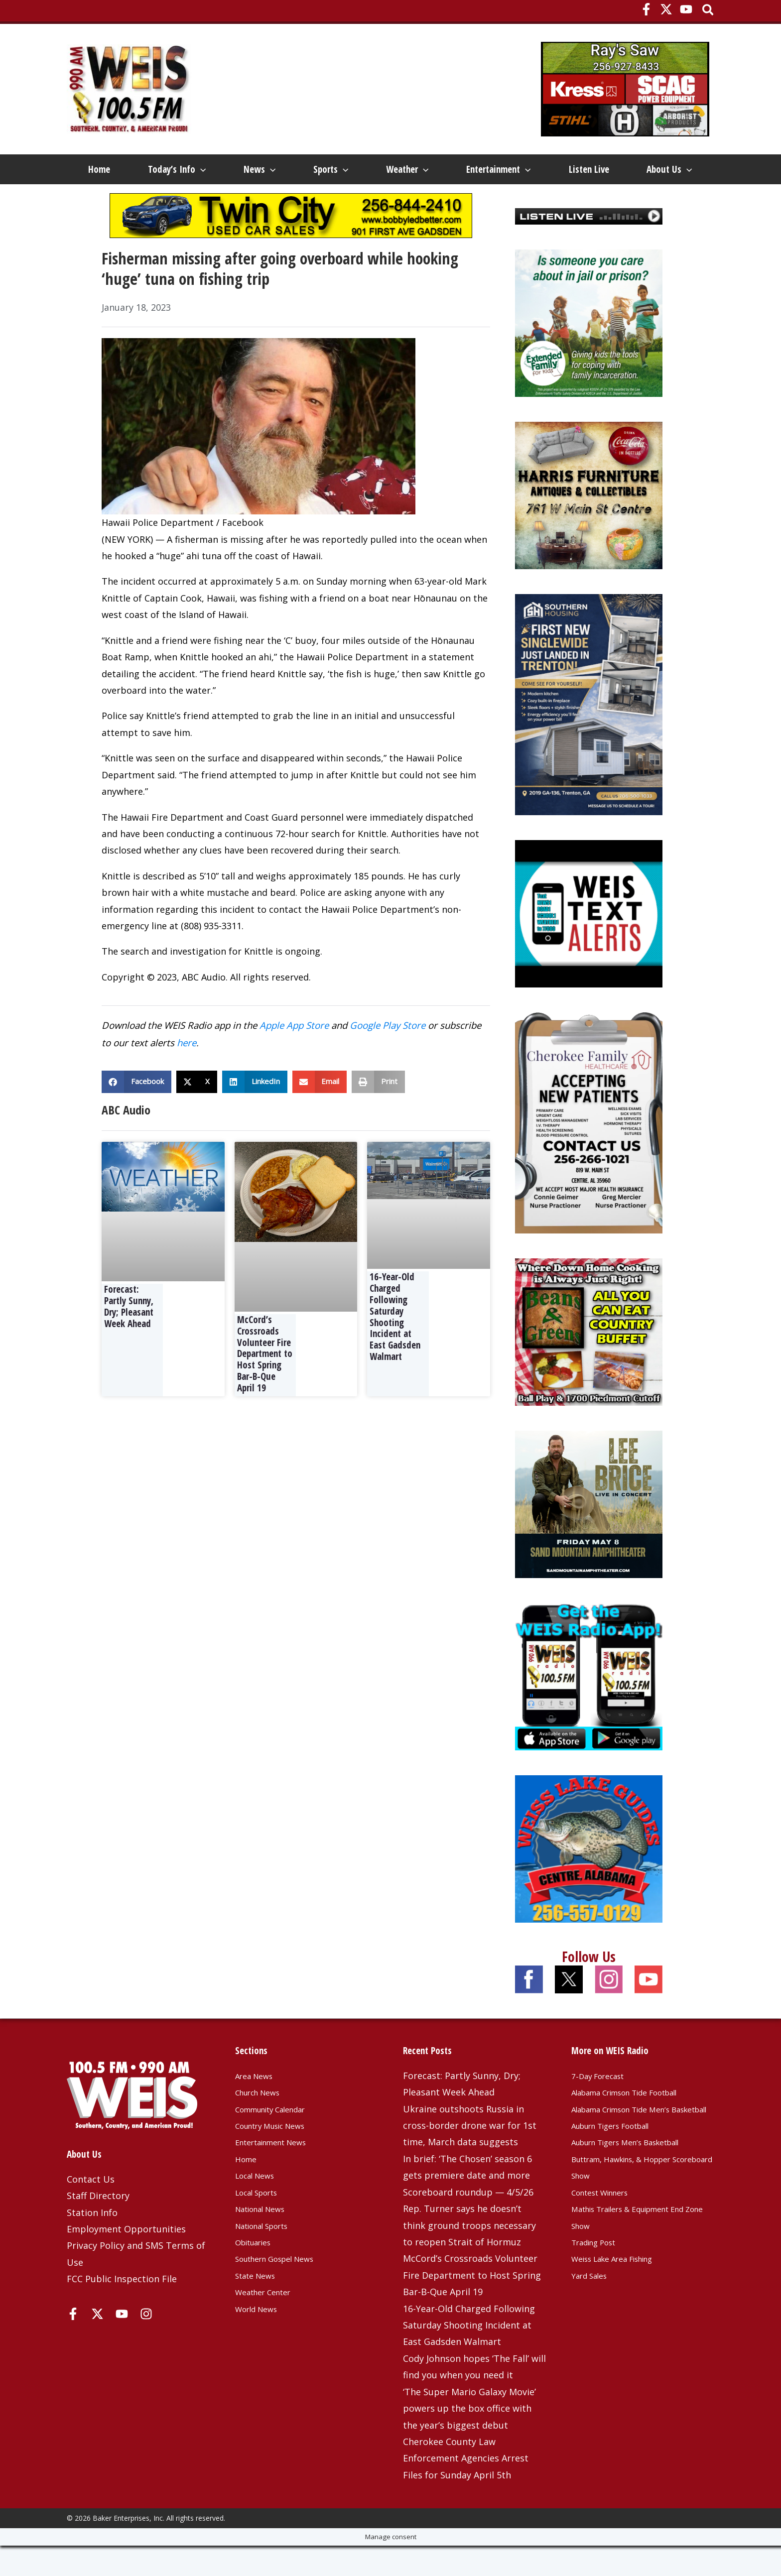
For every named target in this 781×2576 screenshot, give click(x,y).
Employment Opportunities (126, 2259)
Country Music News (279, 2156)
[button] (708, 10)
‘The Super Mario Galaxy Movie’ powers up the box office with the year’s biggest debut (469, 2438)
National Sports (269, 2255)
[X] (666, 9)
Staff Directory (98, 2226)
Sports (333, 169)
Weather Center (269, 2322)
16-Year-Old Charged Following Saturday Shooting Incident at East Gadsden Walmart (395, 1347)
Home (97, 169)
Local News (259, 2205)
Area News (257, 2106)
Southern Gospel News (284, 2289)
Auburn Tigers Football (621, 2172)
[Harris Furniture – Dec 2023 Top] (588, 525)
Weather (411, 169)
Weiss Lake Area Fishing (622, 2306)
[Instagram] (146, 2344)
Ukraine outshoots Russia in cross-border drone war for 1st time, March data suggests (469, 2155)
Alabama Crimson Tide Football (639, 2122)
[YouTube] (686, 9)
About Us (108, 199)
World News (261, 2338)
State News (259, 2306)
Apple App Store (294, 1055)
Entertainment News (279, 2172)
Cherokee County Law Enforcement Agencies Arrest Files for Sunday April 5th (465, 2488)
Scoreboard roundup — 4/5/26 (468, 2222)
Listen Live (596, 169)
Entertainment (505, 169)
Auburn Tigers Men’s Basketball (639, 2189)
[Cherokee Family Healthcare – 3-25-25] (588, 1152)
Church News (263, 2122)
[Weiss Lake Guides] (588, 1878)
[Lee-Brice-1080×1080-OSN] (588, 1534)
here (186, 1073)
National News (266, 2239)
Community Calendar (280, 2139)
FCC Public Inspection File (122, 2309)
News (260, 169)
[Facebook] (646, 9)
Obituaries (258, 2272)
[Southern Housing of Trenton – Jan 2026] (588, 734)
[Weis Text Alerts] (588, 943)
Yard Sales (593, 2322)
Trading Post (599, 2289)
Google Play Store (387, 1055)
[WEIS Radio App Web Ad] (588, 1706)
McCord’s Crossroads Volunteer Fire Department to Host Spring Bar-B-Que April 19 (264, 1384)
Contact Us (91, 2209)
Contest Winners (607, 2239)
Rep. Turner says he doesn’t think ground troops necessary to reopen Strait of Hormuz (469, 2255)
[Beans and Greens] (588, 1361)
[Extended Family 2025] (588, 353)
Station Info (92, 2242)
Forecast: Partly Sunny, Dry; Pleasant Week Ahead (128, 1336)
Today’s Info (176, 169)
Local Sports (262, 2222)
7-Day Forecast (603, 2106)
